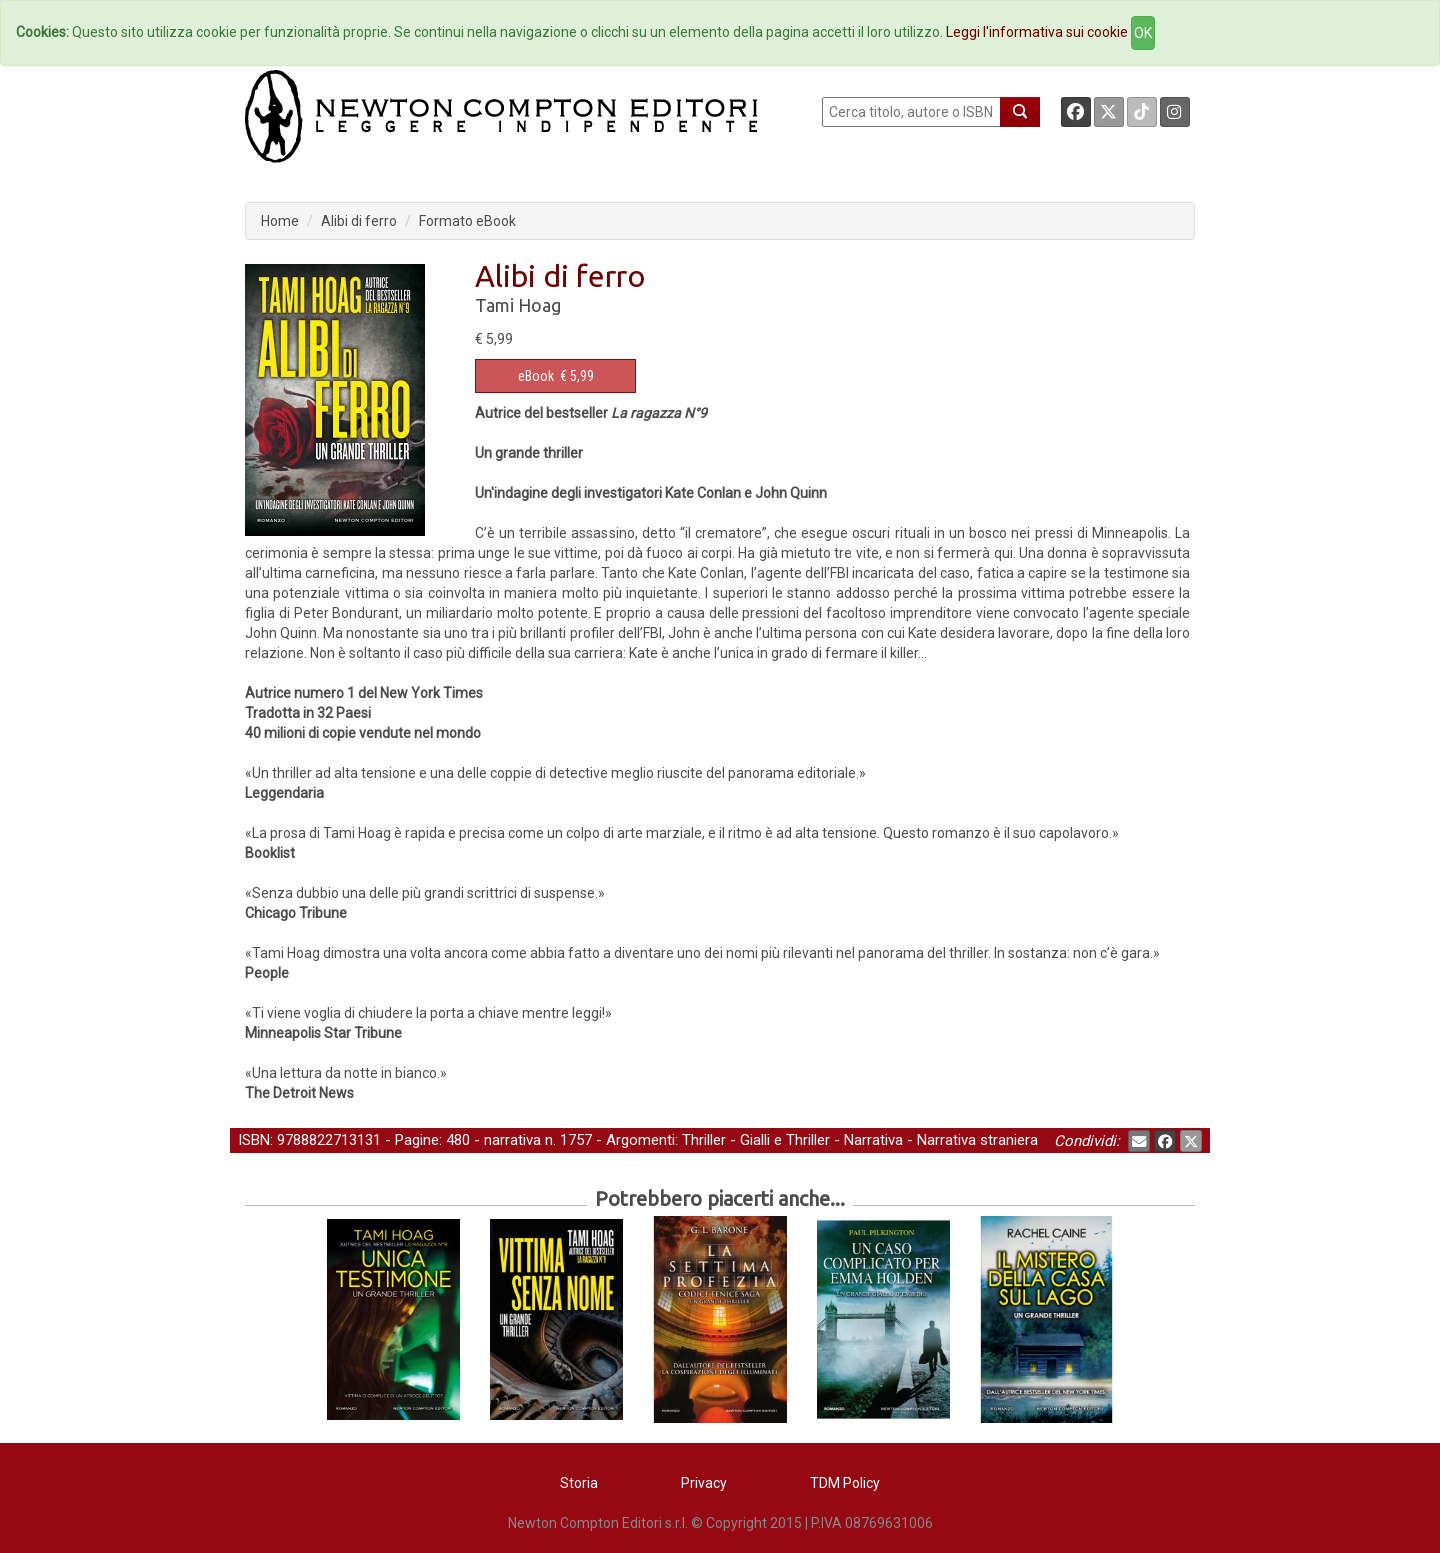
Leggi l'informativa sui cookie (1037, 32)
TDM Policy (845, 1483)
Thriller (704, 1140)
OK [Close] (1143, 33)
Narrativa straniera (977, 1140)
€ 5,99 (556, 376)
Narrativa (873, 1140)
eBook (536, 376)
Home (280, 221)
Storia (579, 1483)
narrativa (512, 1140)
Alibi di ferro (359, 221)
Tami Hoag (518, 305)
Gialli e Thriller (785, 1140)
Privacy (704, 1483)
